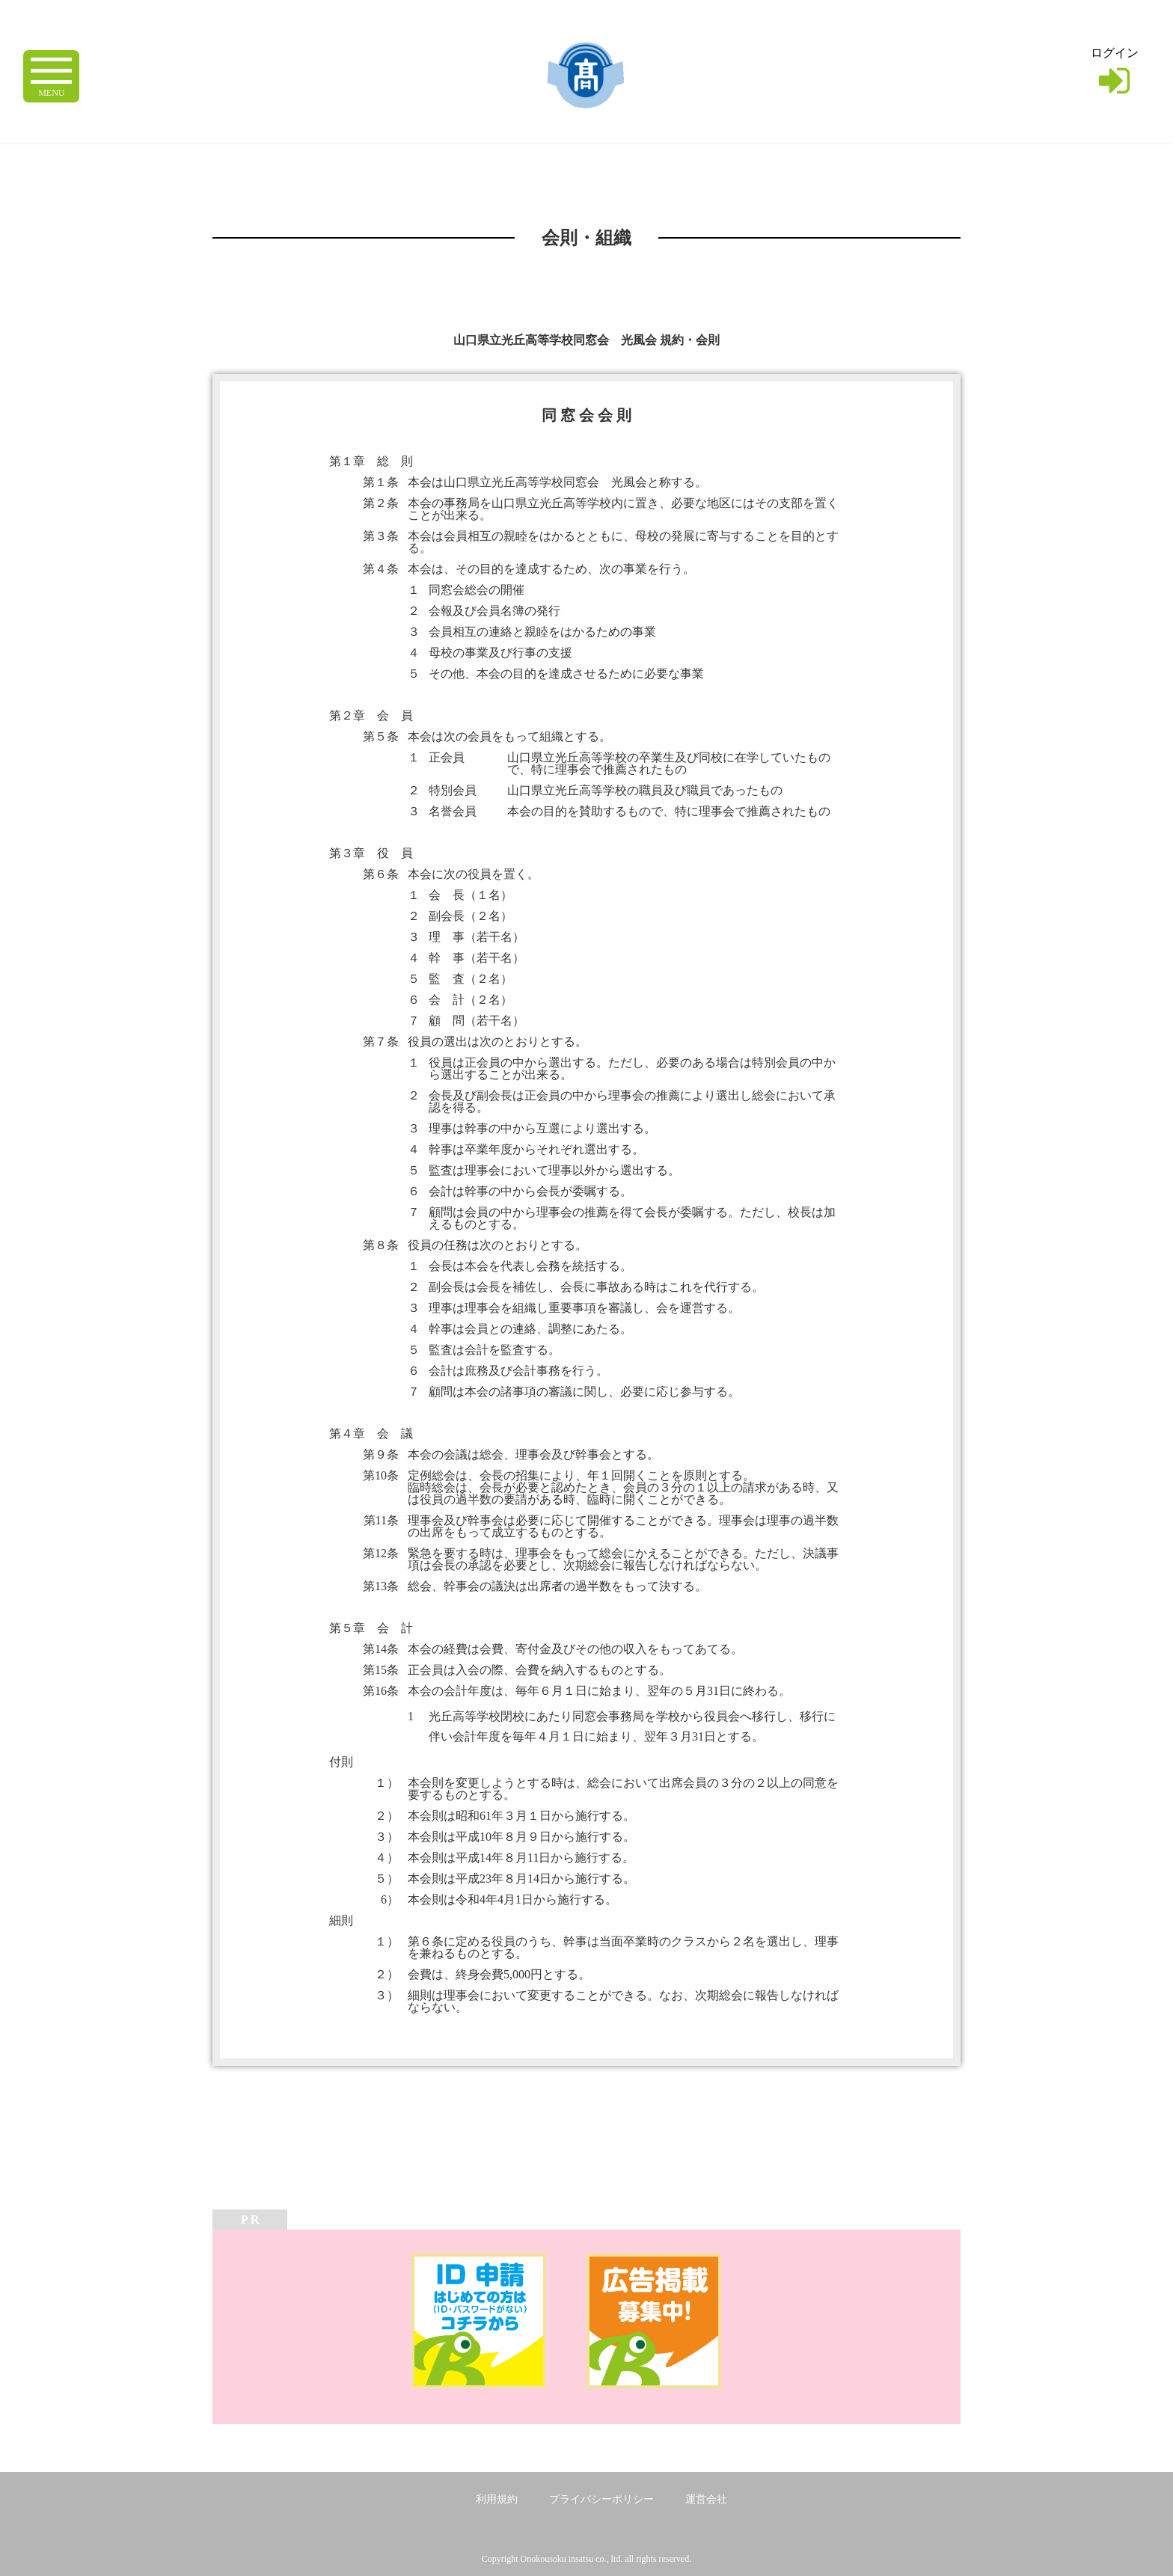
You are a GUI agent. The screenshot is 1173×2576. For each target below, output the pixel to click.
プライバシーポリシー (601, 2499)
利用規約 (497, 2499)
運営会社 (706, 2499)
